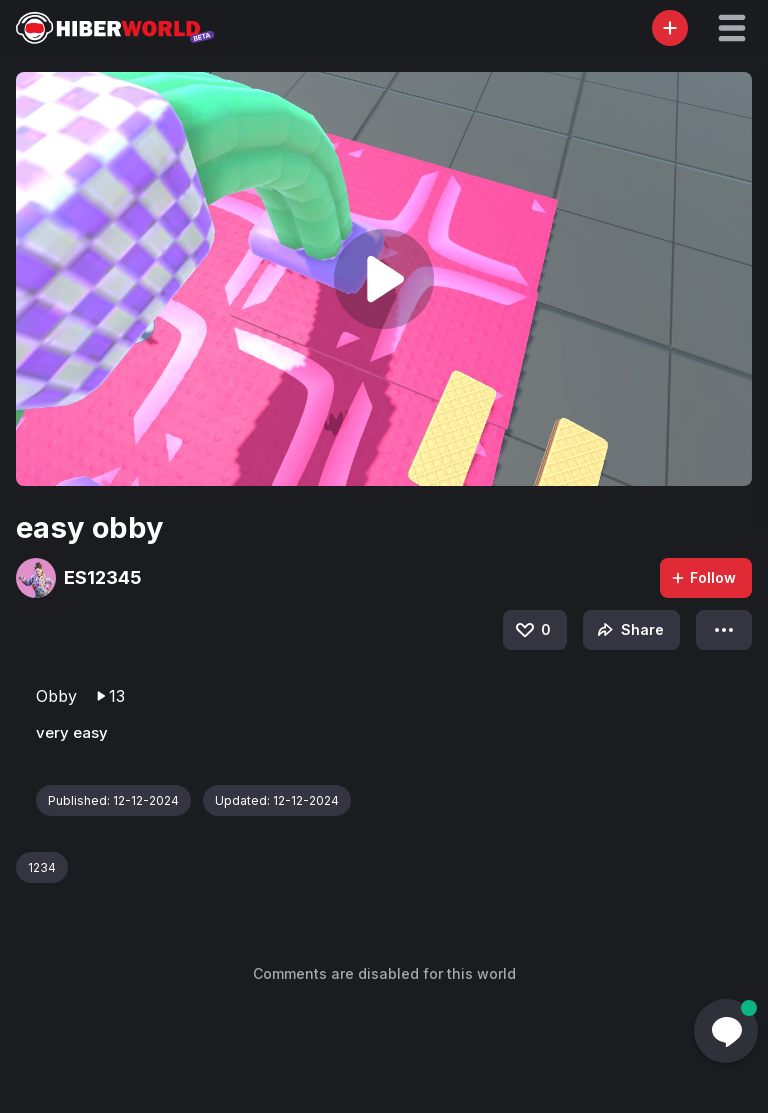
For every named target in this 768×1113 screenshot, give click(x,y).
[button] (732, 28)
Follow (703, 577)
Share (628, 630)
